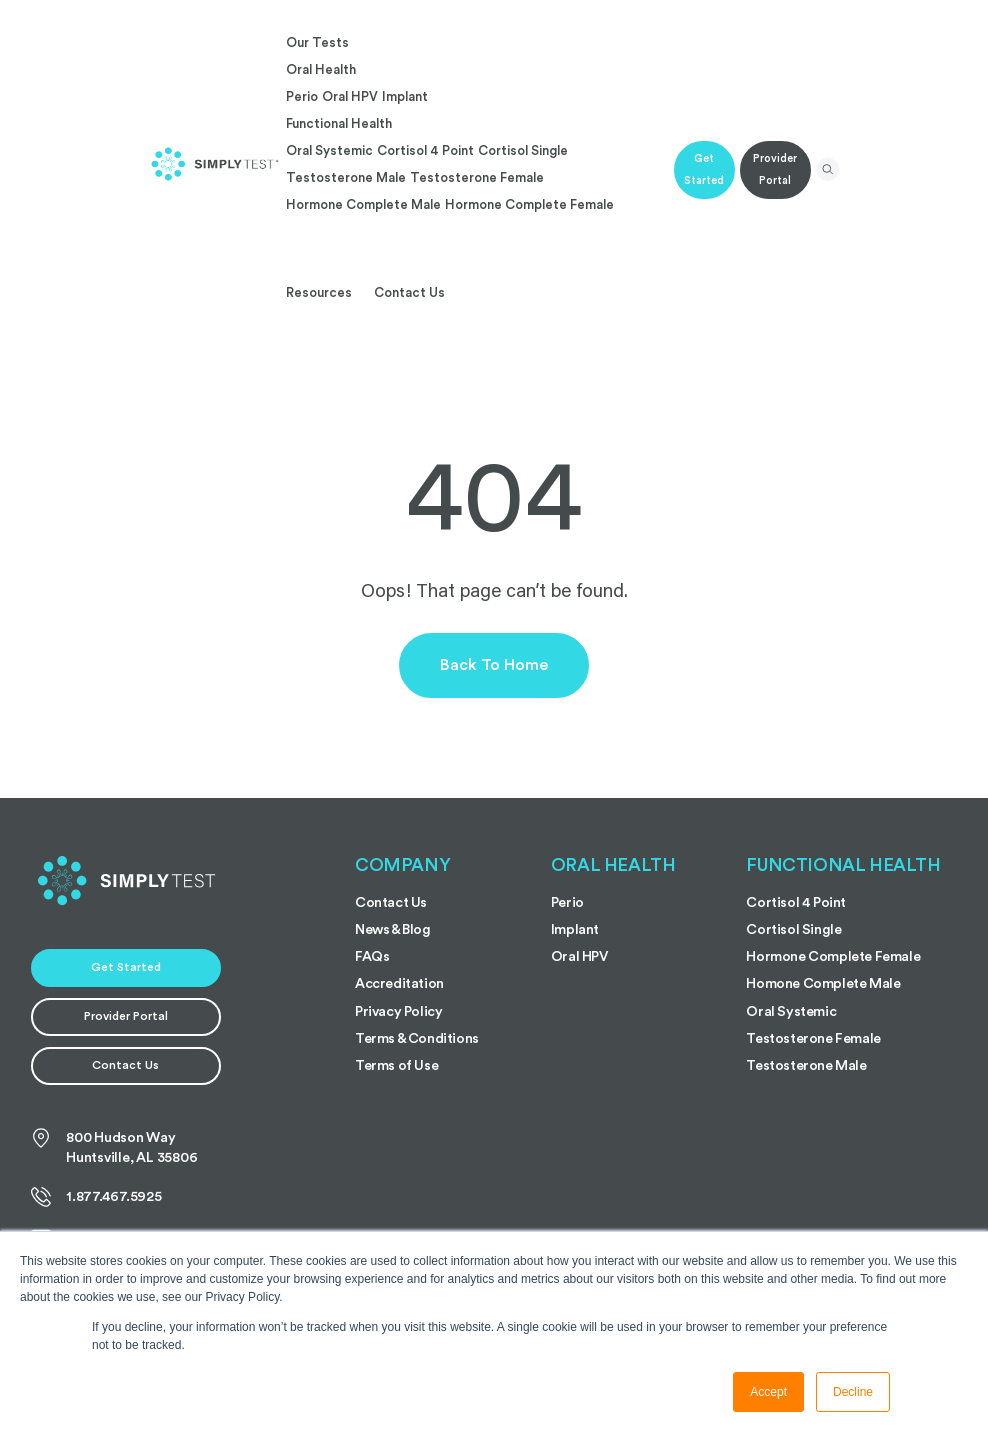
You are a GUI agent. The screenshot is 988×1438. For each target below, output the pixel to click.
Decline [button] (853, 1392)
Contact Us (409, 292)
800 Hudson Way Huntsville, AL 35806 (114, 1146)
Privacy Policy (398, 1012)
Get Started (704, 169)
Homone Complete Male (823, 984)
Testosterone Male (346, 177)
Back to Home (494, 665)
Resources (319, 292)
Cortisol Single (523, 150)
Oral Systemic (329, 150)
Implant (405, 96)
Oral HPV (350, 96)
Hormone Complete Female (529, 204)
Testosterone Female (477, 177)
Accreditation (399, 984)
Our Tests (317, 42)
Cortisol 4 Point (425, 150)
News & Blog (393, 930)
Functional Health (339, 123)
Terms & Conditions (417, 1039)
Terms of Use (396, 1066)
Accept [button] (768, 1392)
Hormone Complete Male (363, 204)
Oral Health (321, 69)
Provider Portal (775, 169)
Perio (302, 96)
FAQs (372, 957)
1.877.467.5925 (96, 1197)
